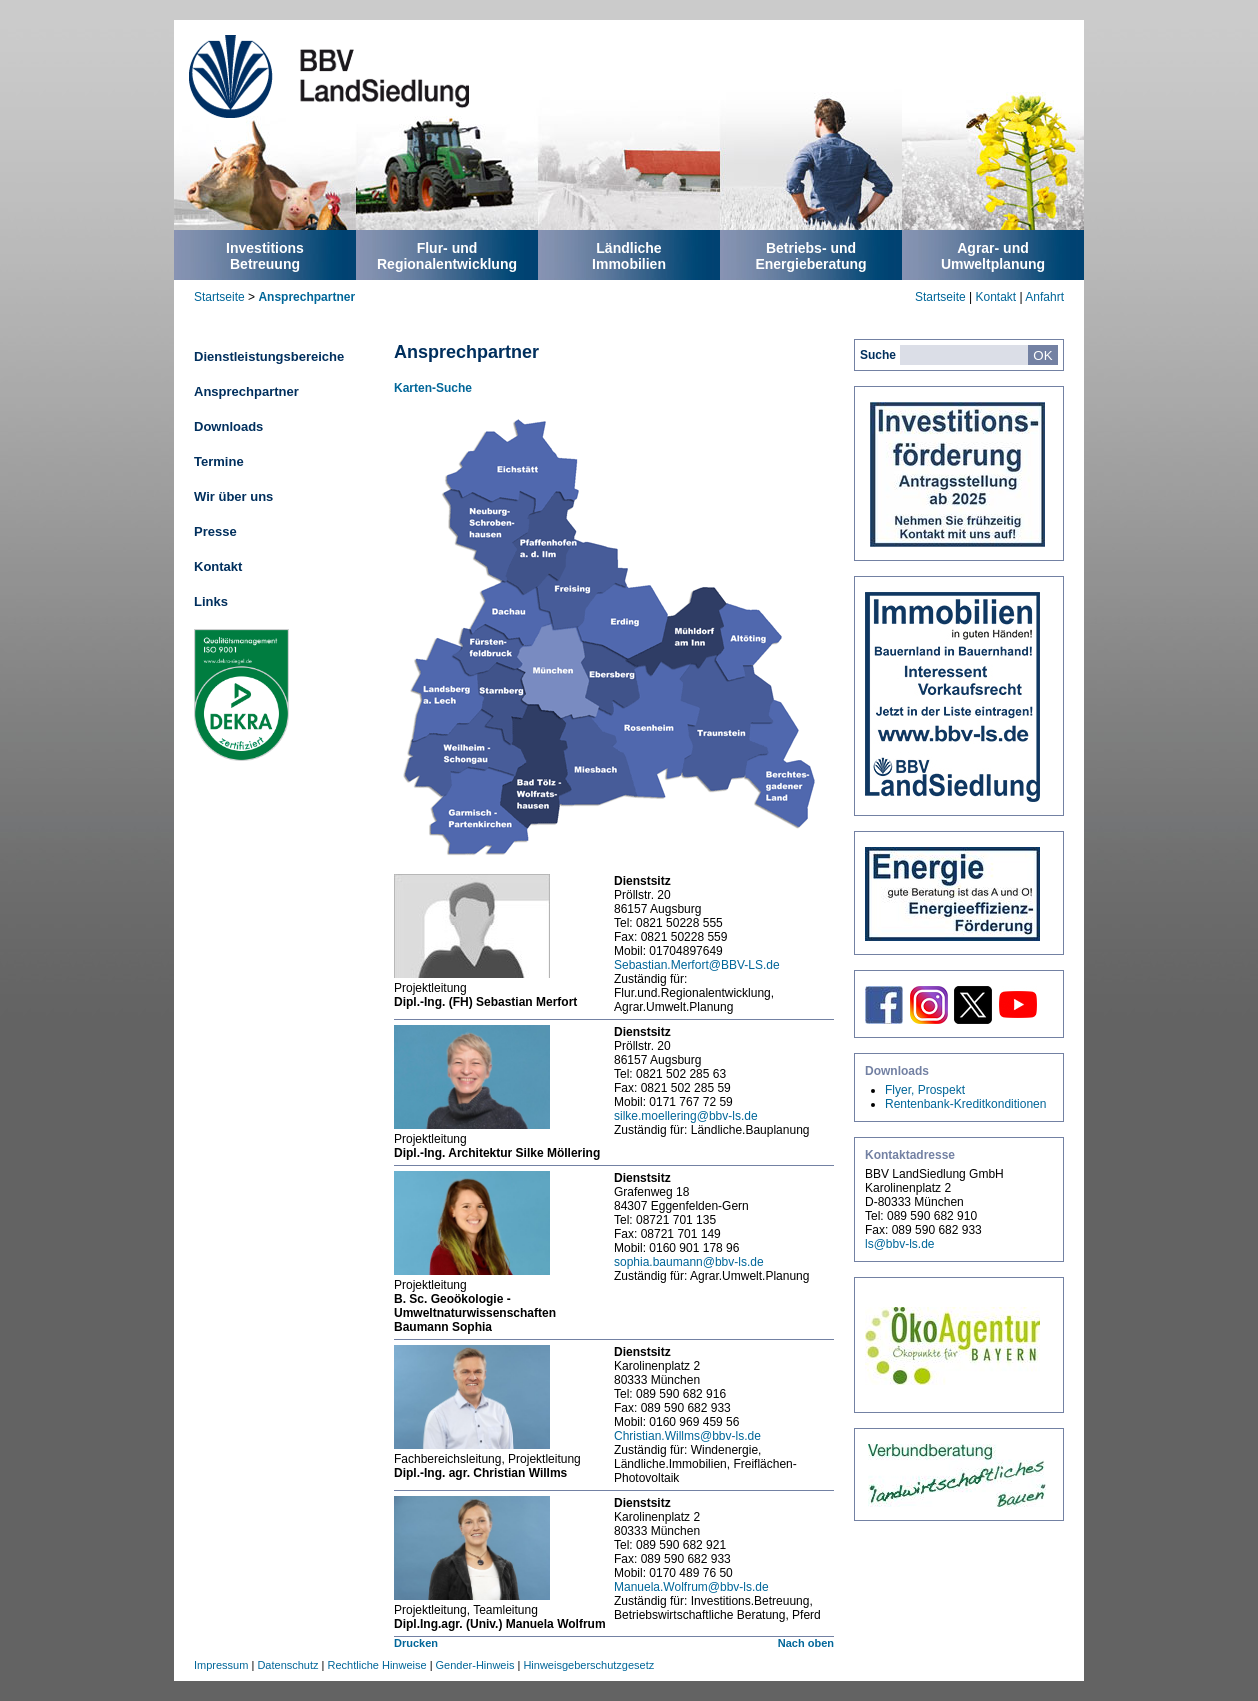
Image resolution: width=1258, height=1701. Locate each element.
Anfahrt (1044, 297)
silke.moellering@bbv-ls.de (686, 1116)
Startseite (219, 297)
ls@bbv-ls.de (900, 1244)
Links (211, 601)
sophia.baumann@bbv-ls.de (689, 1262)
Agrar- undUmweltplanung (993, 256)
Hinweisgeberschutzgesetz (588, 1665)
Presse (215, 531)
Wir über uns (233, 496)
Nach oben (806, 1643)
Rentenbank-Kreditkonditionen (965, 1104)
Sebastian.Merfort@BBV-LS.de (697, 965)
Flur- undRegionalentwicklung (447, 256)
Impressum (221, 1665)
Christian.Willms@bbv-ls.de (687, 1436)
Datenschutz (287, 1665)
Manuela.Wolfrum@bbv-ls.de (691, 1587)
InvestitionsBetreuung (265, 256)
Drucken (416, 1643)
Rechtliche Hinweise (377, 1665)
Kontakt (995, 297)
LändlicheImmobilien (629, 256)
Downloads (228, 426)
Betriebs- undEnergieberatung (810, 256)
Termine (219, 461)
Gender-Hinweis (475, 1665)
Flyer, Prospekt (925, 1090)
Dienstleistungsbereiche (269, 356)
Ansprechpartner (306, 297)
